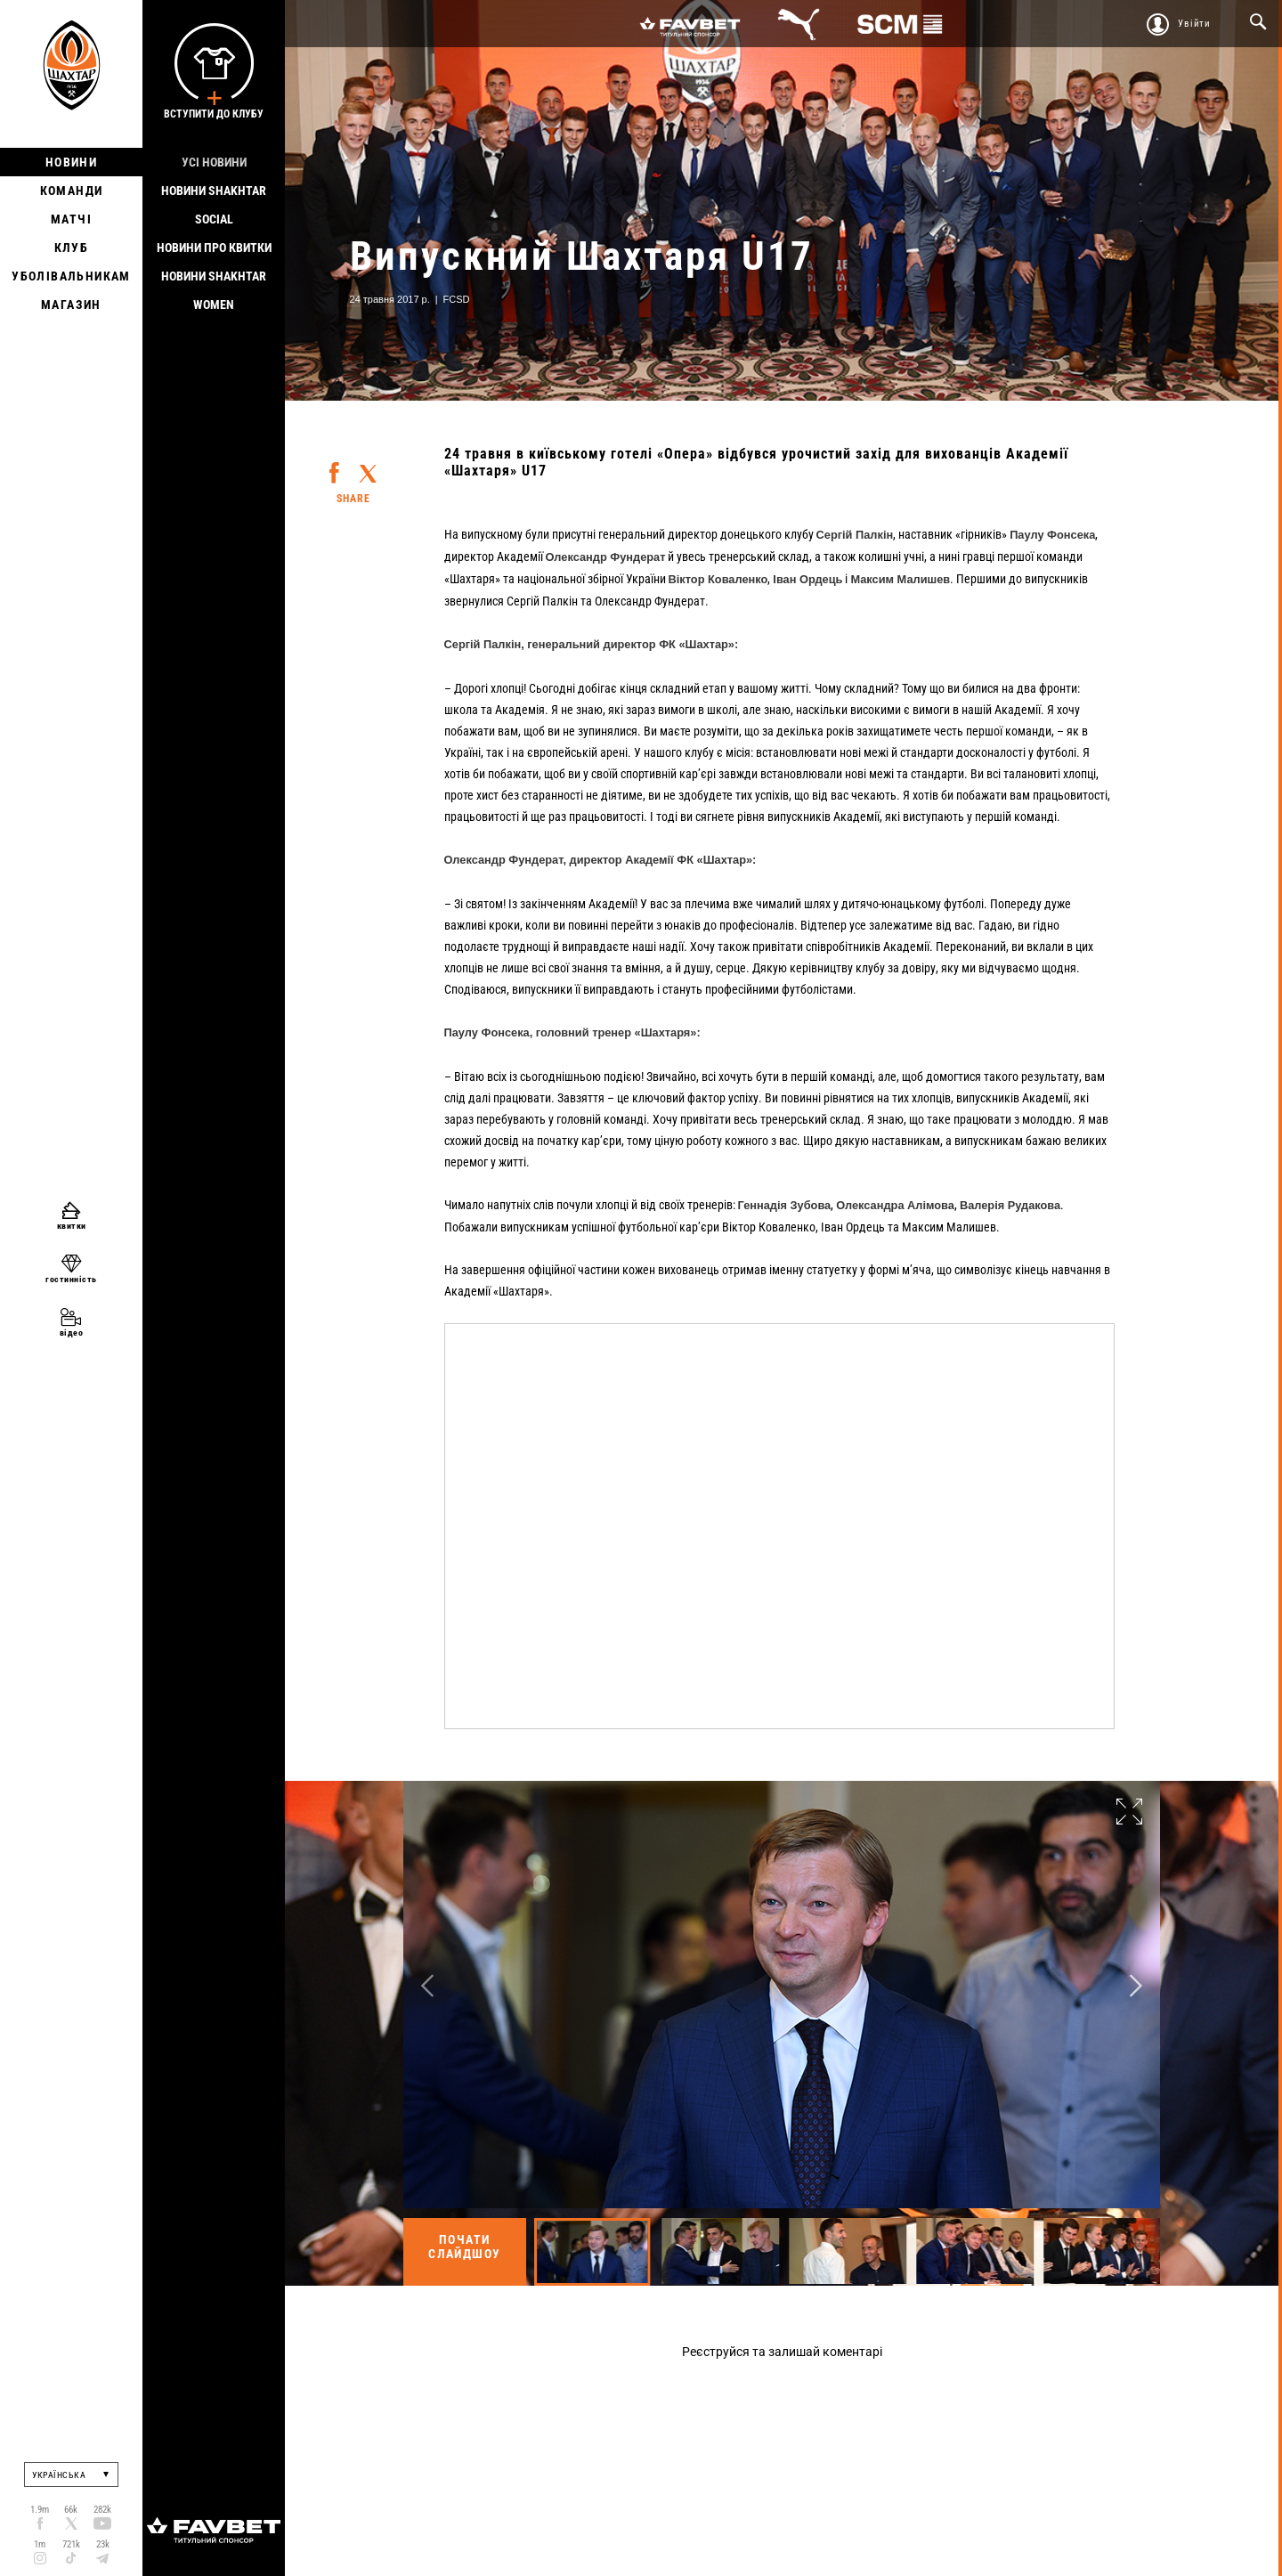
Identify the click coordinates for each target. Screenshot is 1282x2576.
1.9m (39, 2509)
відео (72, 1332)
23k (103, 2544)
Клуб (71, 247)
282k (102, 2509)
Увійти (1194, 23)
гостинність (71, 1279)
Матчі (71, 219)
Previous (427, 1986)
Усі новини (214, 162)
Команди (71, 190)
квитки (71, 1226)
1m (39, 2544)
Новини (71, 162)
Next (1136, 1986)
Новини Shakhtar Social (213, 204)
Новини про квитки (214, 247)
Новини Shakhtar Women (213, 290)
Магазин (71, 304)
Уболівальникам (71, 276)
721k (71, 2544)
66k (70, 2509)
